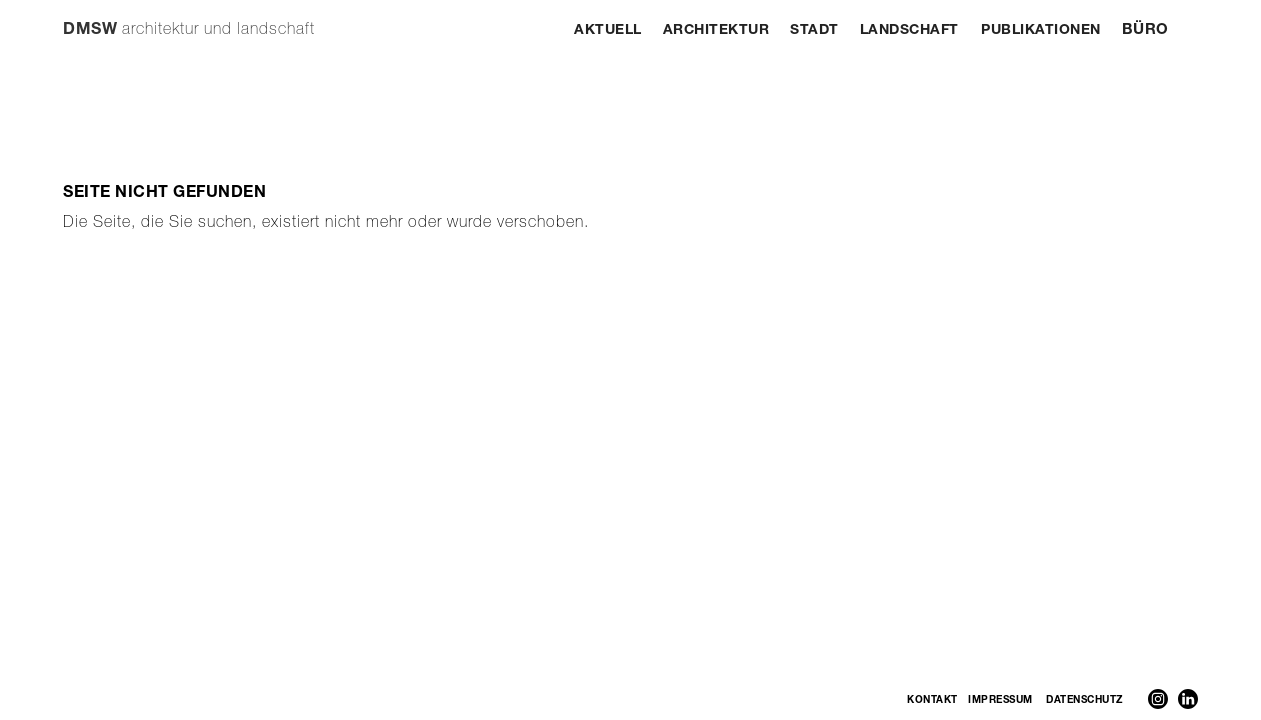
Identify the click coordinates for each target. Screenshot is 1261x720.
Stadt (814, 31)
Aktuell (608, 31)
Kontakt (932, 701)
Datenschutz (1084, 701)
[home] (189, 21)
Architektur (716, 31)
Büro (1145, 30)
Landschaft (909, 31)
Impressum (1000, 701)
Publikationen (1041, 31)
